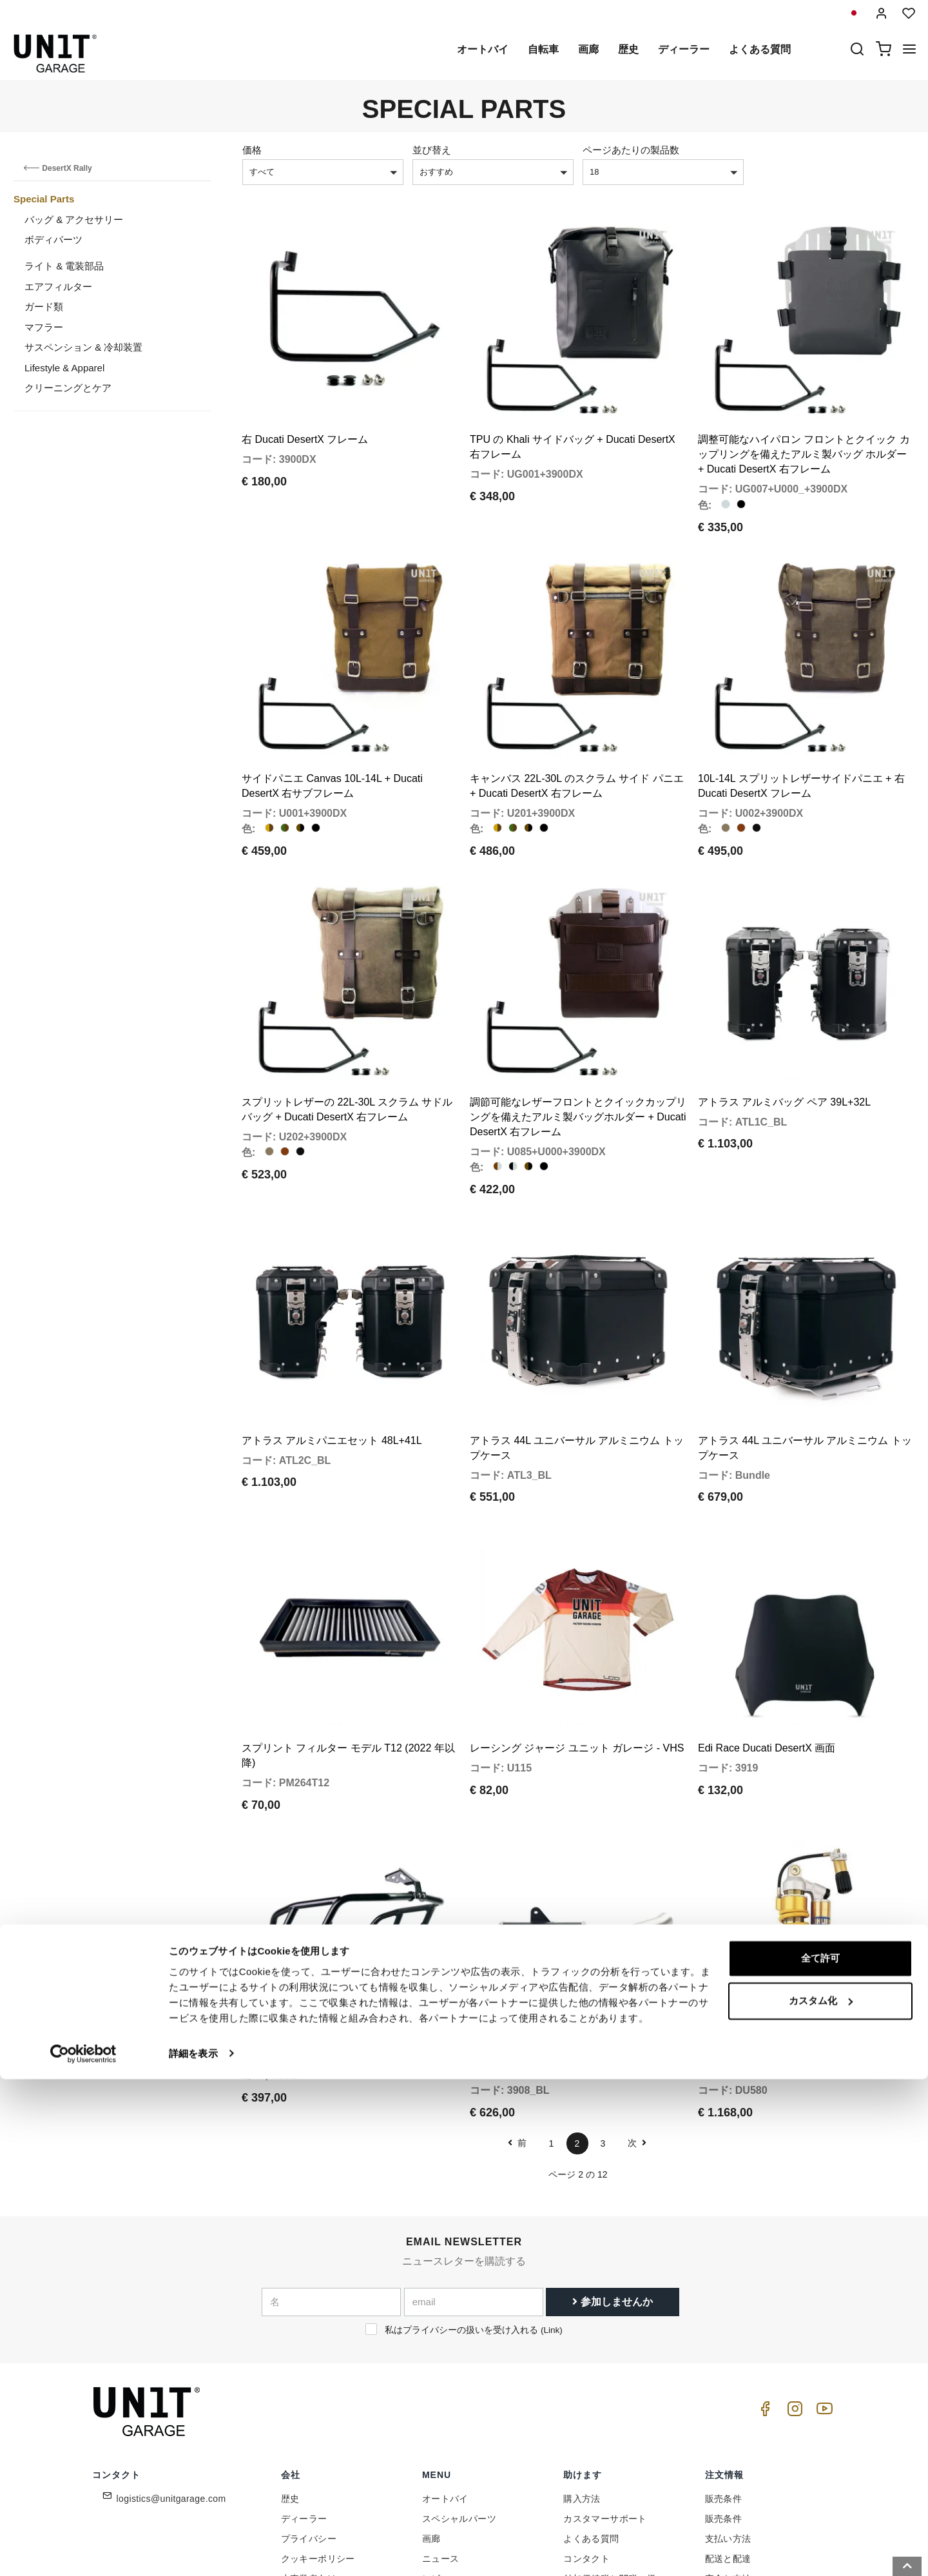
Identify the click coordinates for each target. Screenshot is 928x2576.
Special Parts (44, 198)
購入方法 (582, 2364)
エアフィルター (58, 286)
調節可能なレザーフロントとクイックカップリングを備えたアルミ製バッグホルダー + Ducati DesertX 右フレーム (578, 1049)
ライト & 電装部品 (64, 265)
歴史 (628, 49)
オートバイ (482, 49)
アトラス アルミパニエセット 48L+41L (332, 1350)
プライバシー (308, 2404)
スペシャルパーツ (459, 2384)
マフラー (43, 327)
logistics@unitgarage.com (171, 2364)
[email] (473, 2166)
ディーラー (684, 49)
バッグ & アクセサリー (73, 219)
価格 (252, 149)
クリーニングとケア (67, 387)
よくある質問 (760, 49)
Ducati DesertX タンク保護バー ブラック (336, 1920)
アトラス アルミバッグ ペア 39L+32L (784, 1034)
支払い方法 (728, 2404)
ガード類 (43, 306)
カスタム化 (821, 2497)
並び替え (431, 149)
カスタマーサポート (605, 2384)
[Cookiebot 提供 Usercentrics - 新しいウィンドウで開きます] (83, 2551)
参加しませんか (612, 2166)
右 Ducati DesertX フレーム (305, 417)
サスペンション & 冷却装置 (83, 347)
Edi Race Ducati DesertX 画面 (766, 1635)
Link (551, 2195)
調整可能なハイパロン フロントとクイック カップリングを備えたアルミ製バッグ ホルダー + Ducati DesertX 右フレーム (804, 432)
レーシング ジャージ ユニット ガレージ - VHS (577, 1635)
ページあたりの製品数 (631, 149)
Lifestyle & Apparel (64, 367)
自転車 (543, 49)
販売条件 (723, 2364)
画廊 (588, 49)
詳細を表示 (193, 2550)
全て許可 (820, 2455)
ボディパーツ (53, 239)
